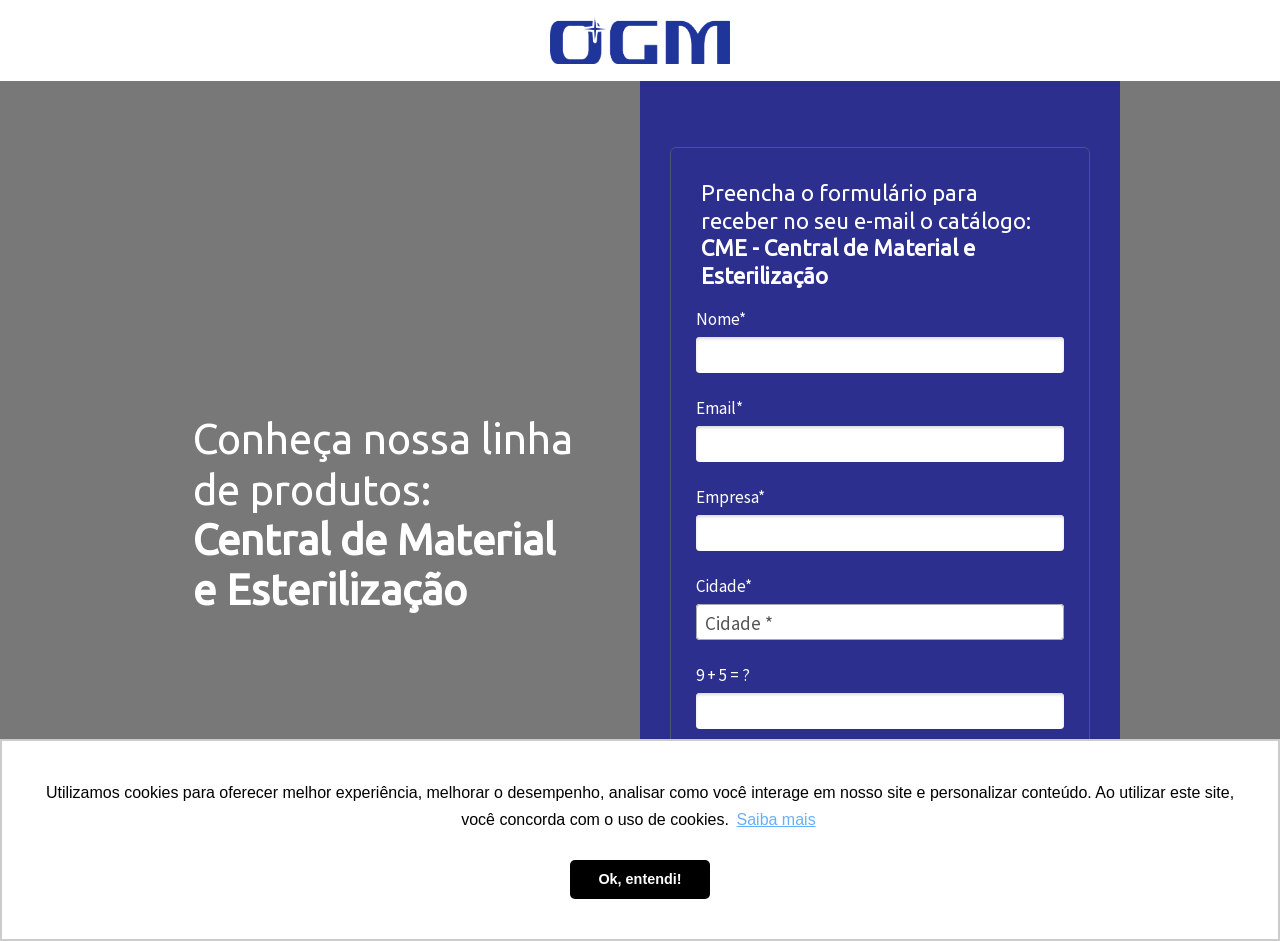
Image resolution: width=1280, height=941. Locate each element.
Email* (719, 408)
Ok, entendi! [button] (639, 879)
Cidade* (724, 586)
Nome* (721, 319)
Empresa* (730, 497)
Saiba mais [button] (776, 819)
